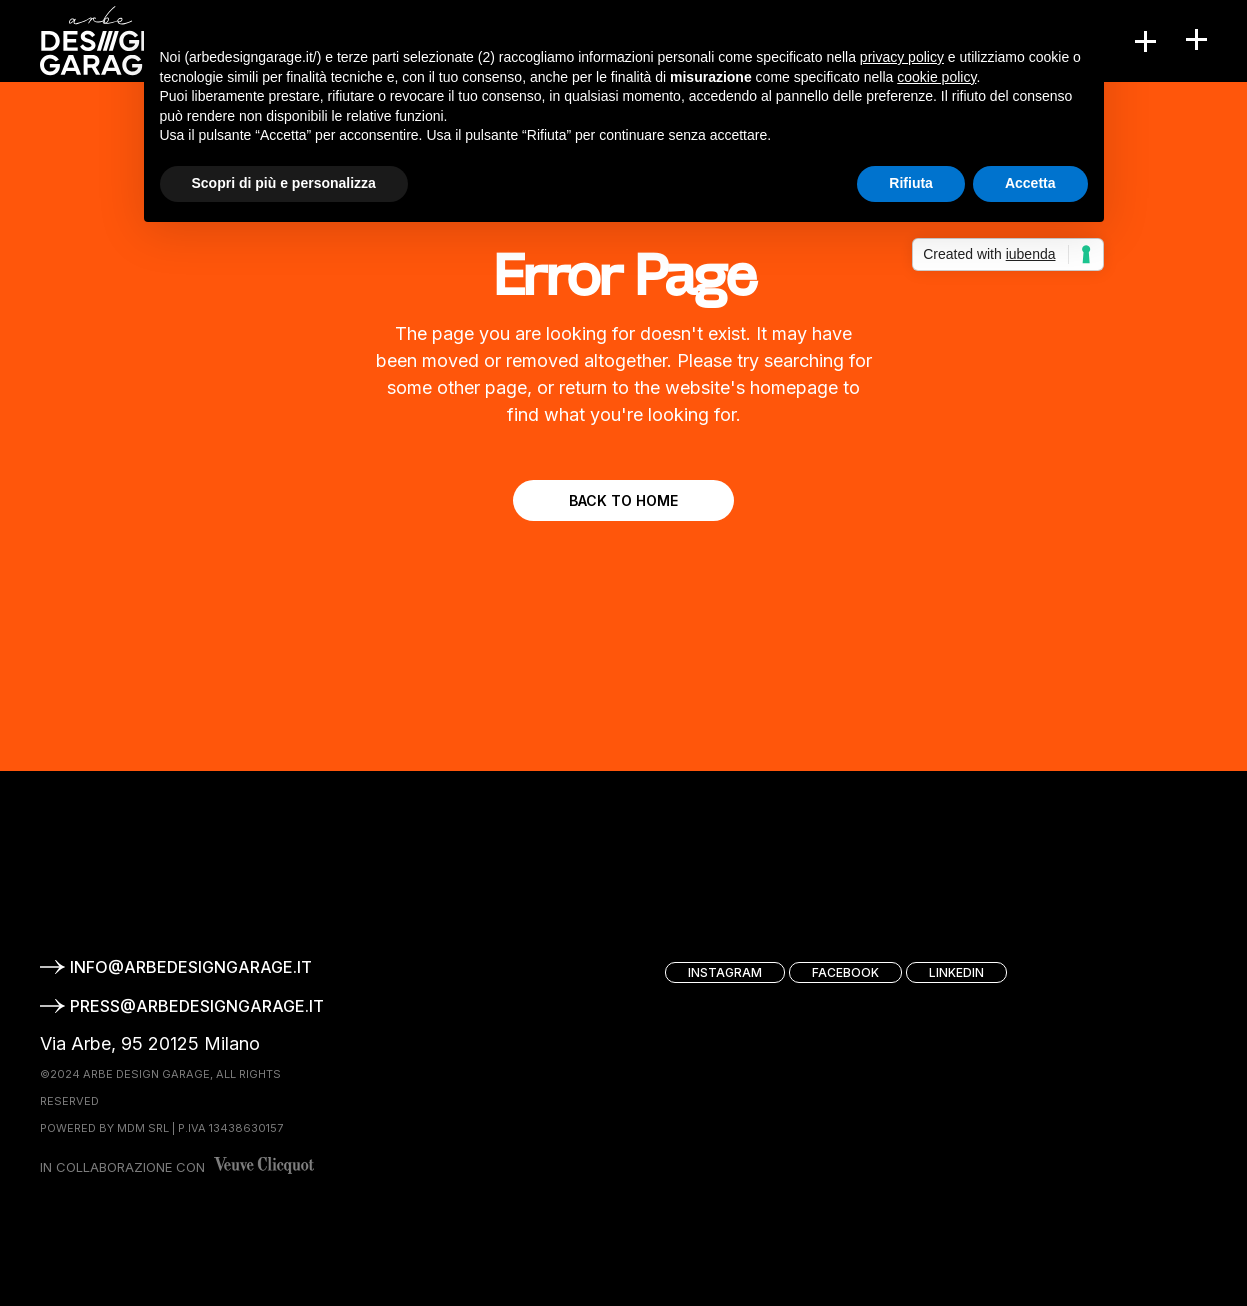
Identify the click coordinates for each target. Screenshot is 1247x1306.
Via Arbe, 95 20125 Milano (150, 1043)
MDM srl (143, 1128)
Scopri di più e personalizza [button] (284, 183)
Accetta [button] (1030, 183)
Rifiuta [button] (911, 183)
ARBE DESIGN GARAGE (146, 1074)
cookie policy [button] (936, 77)
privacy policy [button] (902, 57)
